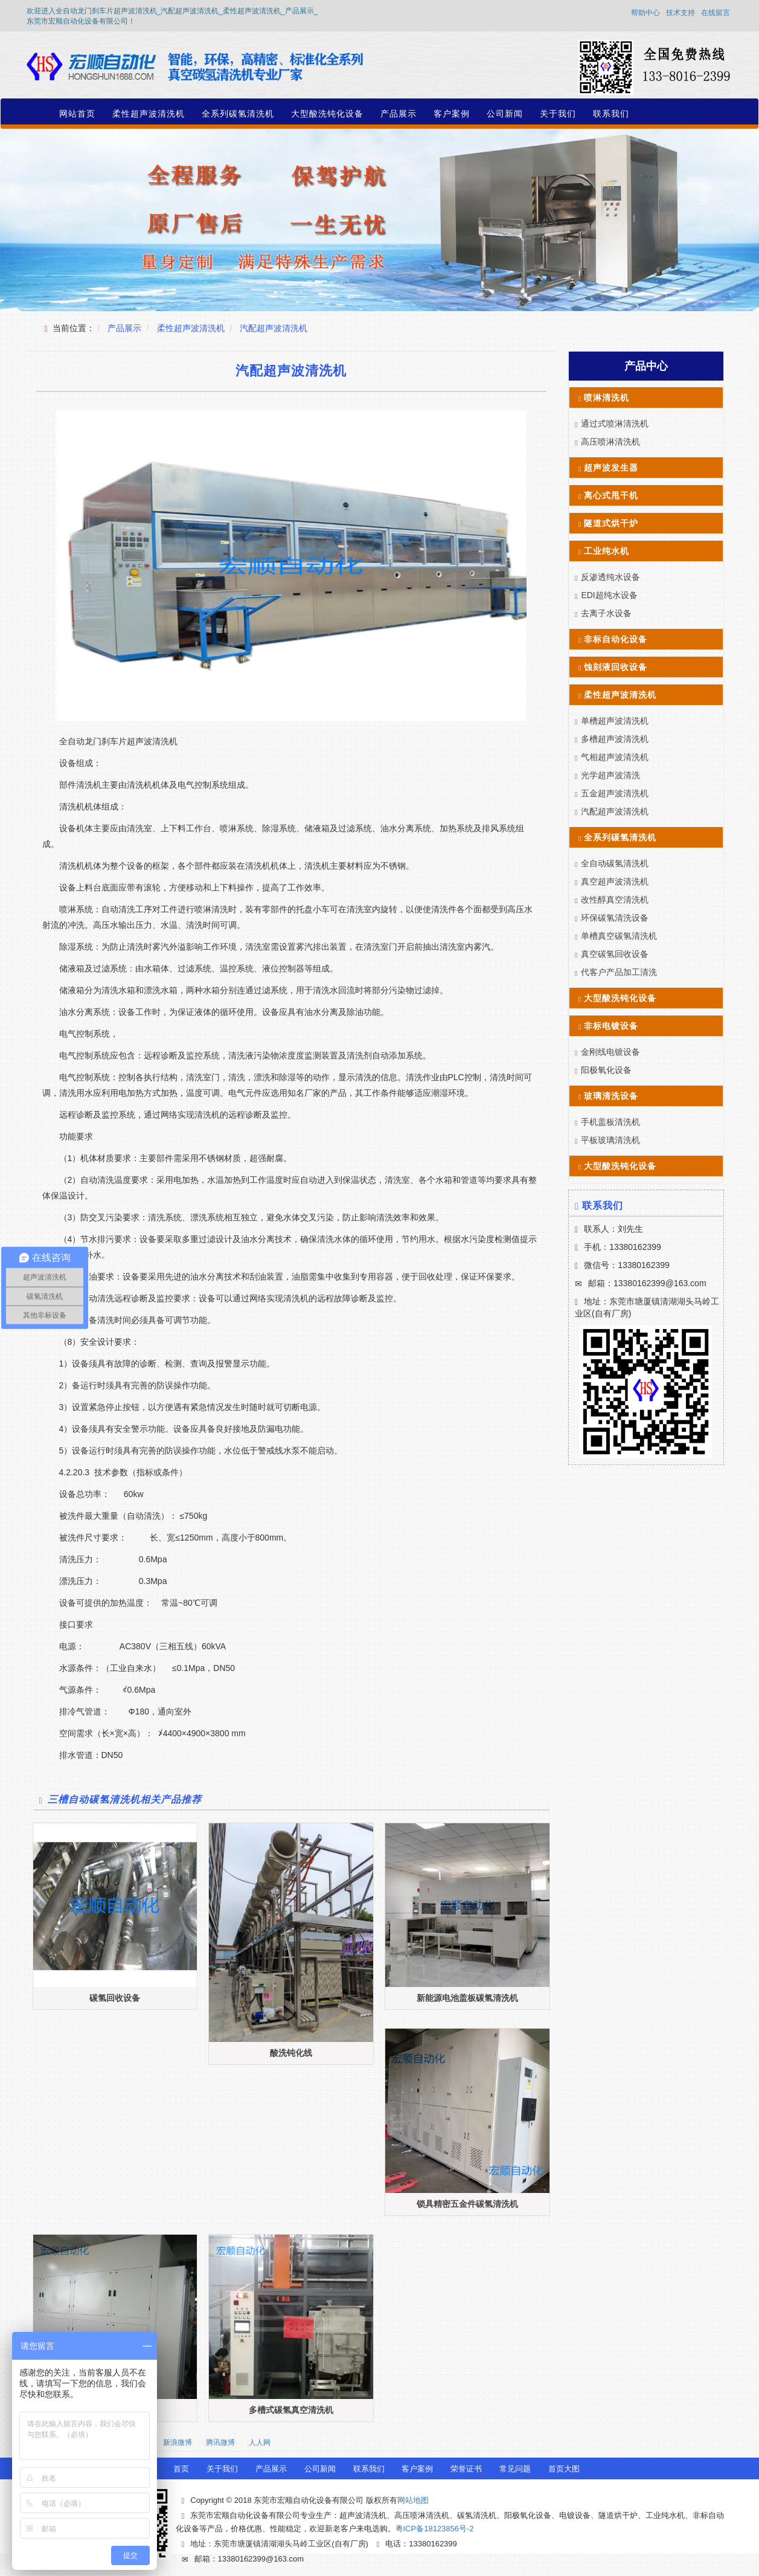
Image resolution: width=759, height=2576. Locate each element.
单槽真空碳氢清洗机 (619, 936)
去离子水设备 (606, 613)
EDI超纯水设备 (609, 595)
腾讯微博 (220, 2442)
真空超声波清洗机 (615, 881)
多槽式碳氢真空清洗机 (291, 2410)
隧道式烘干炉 (611, 523)
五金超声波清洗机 (615, 793)
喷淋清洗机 (606, 397)
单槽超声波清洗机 (615, 721)
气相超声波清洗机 (615, 757)
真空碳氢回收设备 (615, 954)
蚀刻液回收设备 (615, 667)
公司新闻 (505, 113)
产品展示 (398, 113)
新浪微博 (177, 2442)
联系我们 (611, 113)
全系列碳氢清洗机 (238, 113)
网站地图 (413, 2500)
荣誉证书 (466, 2468)
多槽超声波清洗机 (615, 739)
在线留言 (715, 12)
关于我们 (558, 113)
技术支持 (680, 12)
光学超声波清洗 (610, 775)
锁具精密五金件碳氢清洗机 (467, 2204)
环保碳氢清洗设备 (615, 918)
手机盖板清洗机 (610, 1122)
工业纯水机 (606, 551)
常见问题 (515, 2468)
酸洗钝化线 (291, 2053)
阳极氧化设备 (606, 1070)
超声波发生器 (611, 467)
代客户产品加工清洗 (619, 972)
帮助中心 (645, 12)
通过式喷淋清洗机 (615, 423)
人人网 (260, 2442)
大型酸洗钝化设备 (327, 113)
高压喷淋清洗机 (610, 441)
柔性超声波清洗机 (148, 113)
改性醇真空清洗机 (615, 899)
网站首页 (77, 113)
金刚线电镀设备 (610, 1052)
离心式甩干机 (611, 495)
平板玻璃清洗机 (610, 1140)
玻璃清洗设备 (611, 1096)
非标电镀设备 (611, 1026)
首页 (181, 2468)
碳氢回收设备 (114, 1998)
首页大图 (564, 2468)
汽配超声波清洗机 (273, 328)
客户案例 (452, 113)
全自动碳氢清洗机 (615, 863)
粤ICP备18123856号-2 (435, 2528)
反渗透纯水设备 (610, 577)
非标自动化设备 (615, 639)
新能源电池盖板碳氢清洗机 (467, 1998)
